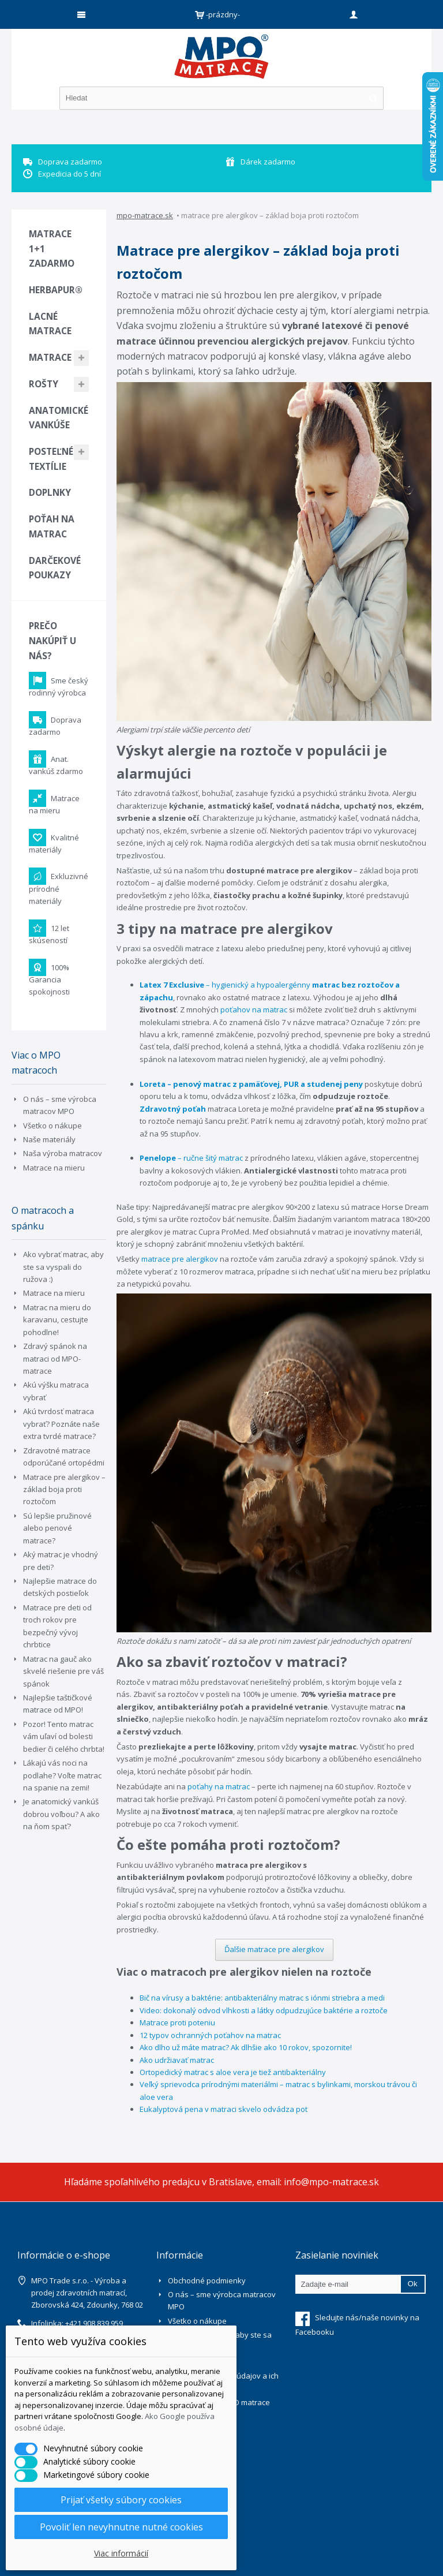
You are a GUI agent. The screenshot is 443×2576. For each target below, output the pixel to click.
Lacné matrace (50, 324)
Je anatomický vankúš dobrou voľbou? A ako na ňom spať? (61, 1813)
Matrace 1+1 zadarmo (51, 248)
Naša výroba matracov (62, 1153)
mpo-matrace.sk (145, 215)
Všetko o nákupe (52, 1125)
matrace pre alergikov (179, 1259)
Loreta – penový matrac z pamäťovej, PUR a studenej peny (251, 1084)
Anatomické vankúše (58, 418)
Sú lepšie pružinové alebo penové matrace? (57, 1528)
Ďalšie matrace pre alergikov (274, 1949)
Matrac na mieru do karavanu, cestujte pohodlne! (57, 1319)
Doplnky (50, 492)
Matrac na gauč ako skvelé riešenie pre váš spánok (63, 1671)
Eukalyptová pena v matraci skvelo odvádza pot (223, 2109)
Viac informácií (121, 2553)
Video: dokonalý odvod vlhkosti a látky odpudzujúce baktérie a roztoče (264, 2010)
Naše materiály (49, 1139)
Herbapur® (55, 289)
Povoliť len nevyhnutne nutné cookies (121, 2527)
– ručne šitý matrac (191, 1158)
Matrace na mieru (54, 1167)
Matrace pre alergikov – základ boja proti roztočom (64, 1489)
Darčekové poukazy (55, 568)
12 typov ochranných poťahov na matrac (210, 2035)
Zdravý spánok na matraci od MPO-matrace (55, 1358)
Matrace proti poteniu (177, 2022)
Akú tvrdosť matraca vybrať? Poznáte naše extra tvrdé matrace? (61, 1423)
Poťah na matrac (51, 526)
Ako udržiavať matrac (177, 2060)
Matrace (50, 357)
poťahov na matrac (253, 1009)
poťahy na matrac (218, 1786)
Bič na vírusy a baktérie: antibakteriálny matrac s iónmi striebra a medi (262, 1997)
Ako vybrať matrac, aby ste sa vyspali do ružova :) (63, 1266)
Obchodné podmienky (207, 2280)
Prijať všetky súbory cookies (121, 2499)
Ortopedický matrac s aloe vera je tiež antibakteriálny (233, 2072)
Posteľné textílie (51, 459)
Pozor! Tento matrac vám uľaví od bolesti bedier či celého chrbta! (63, 1736)
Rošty (43, 383)
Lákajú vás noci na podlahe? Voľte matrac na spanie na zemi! (62, 1775)
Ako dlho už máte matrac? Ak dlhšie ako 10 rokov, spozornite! (246, 2047)
